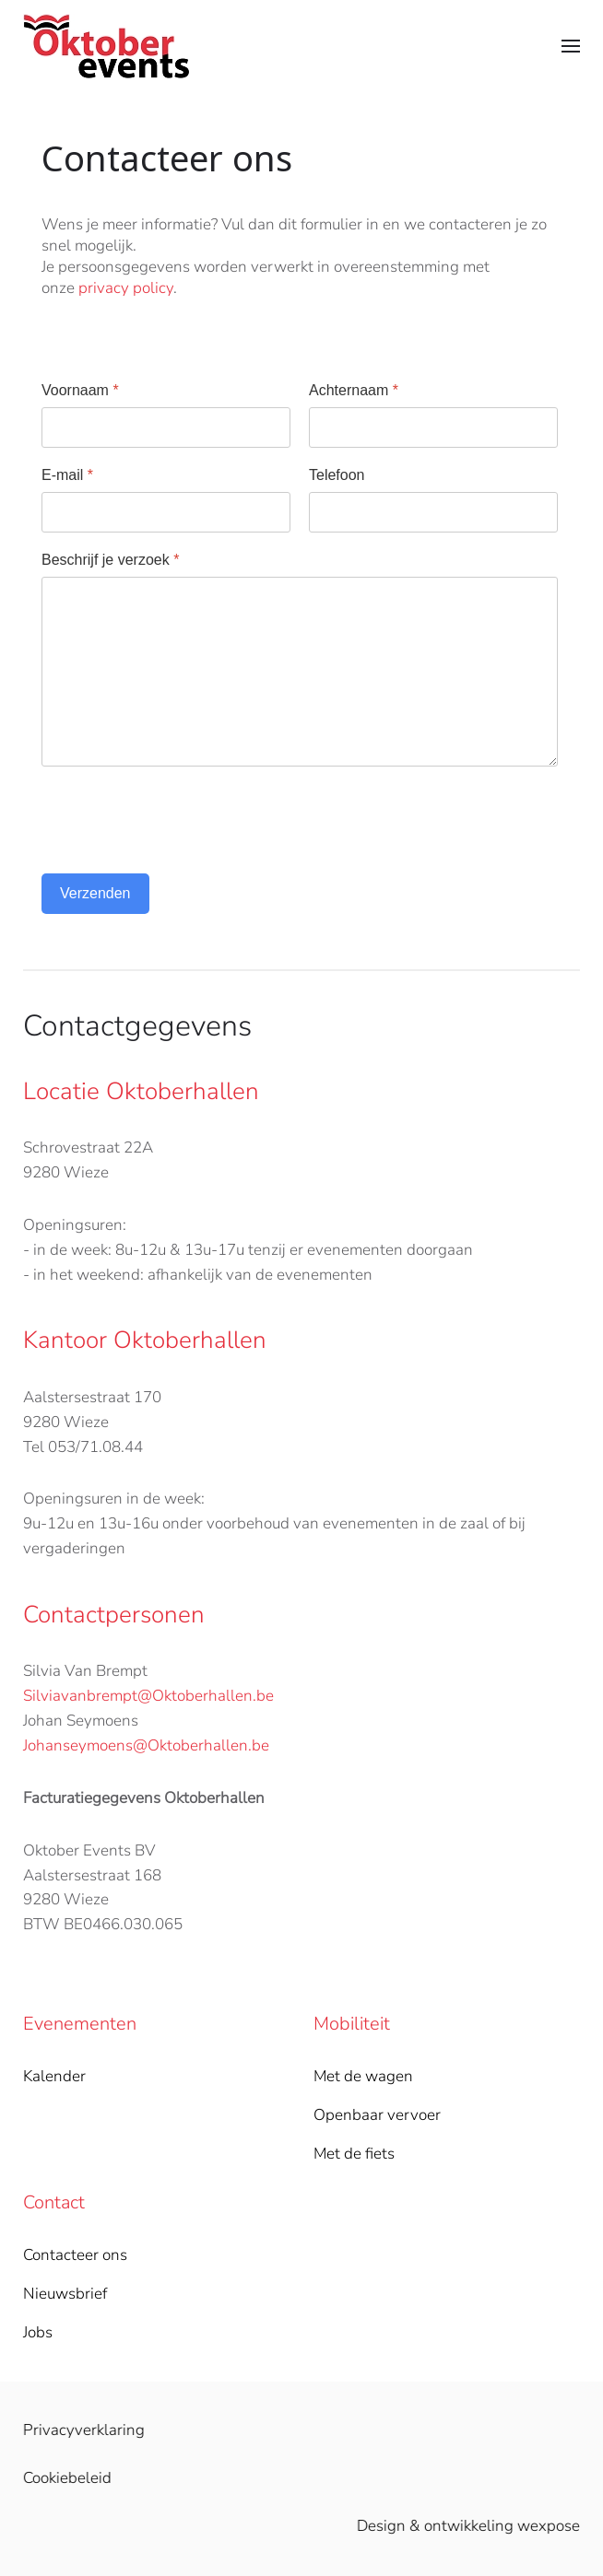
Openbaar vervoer (377, 2114)
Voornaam (80, 390)
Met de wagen (363, 2076)
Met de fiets (354, 2153)
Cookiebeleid (65, 2477)
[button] (571, 46)
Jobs (38, 2332)
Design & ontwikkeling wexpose (466, 2525)
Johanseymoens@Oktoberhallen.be (146, 1745)
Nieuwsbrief (65, 2293)
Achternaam (353, 390)
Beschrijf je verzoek (110, 560)
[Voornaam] (165, 427)
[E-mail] (165, 512)
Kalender (54, 2076)
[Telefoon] (433, 512)
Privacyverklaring (82, 2430)
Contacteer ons (75, 2255)
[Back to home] (106, 46)
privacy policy (125, 288)
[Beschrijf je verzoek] (299, 672)
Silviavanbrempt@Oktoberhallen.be (148, 1695)
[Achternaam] (433, 427)
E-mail (67, 475)
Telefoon (337, 475)
